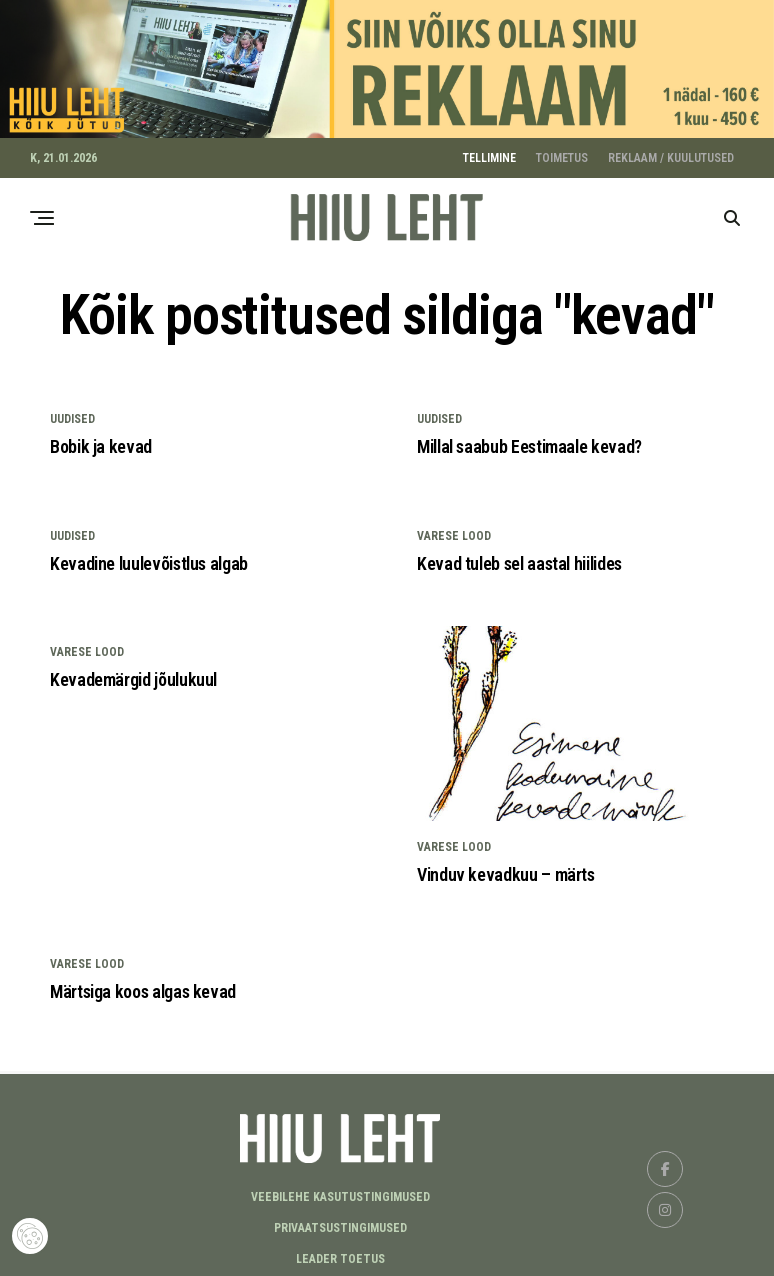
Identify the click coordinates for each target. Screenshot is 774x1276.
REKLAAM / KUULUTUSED (671, 152)
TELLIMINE (489, 152)
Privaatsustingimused (340, 1222)
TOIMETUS (562, 152)
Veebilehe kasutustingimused (340, 1191)
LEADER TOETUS (340, 1253)
